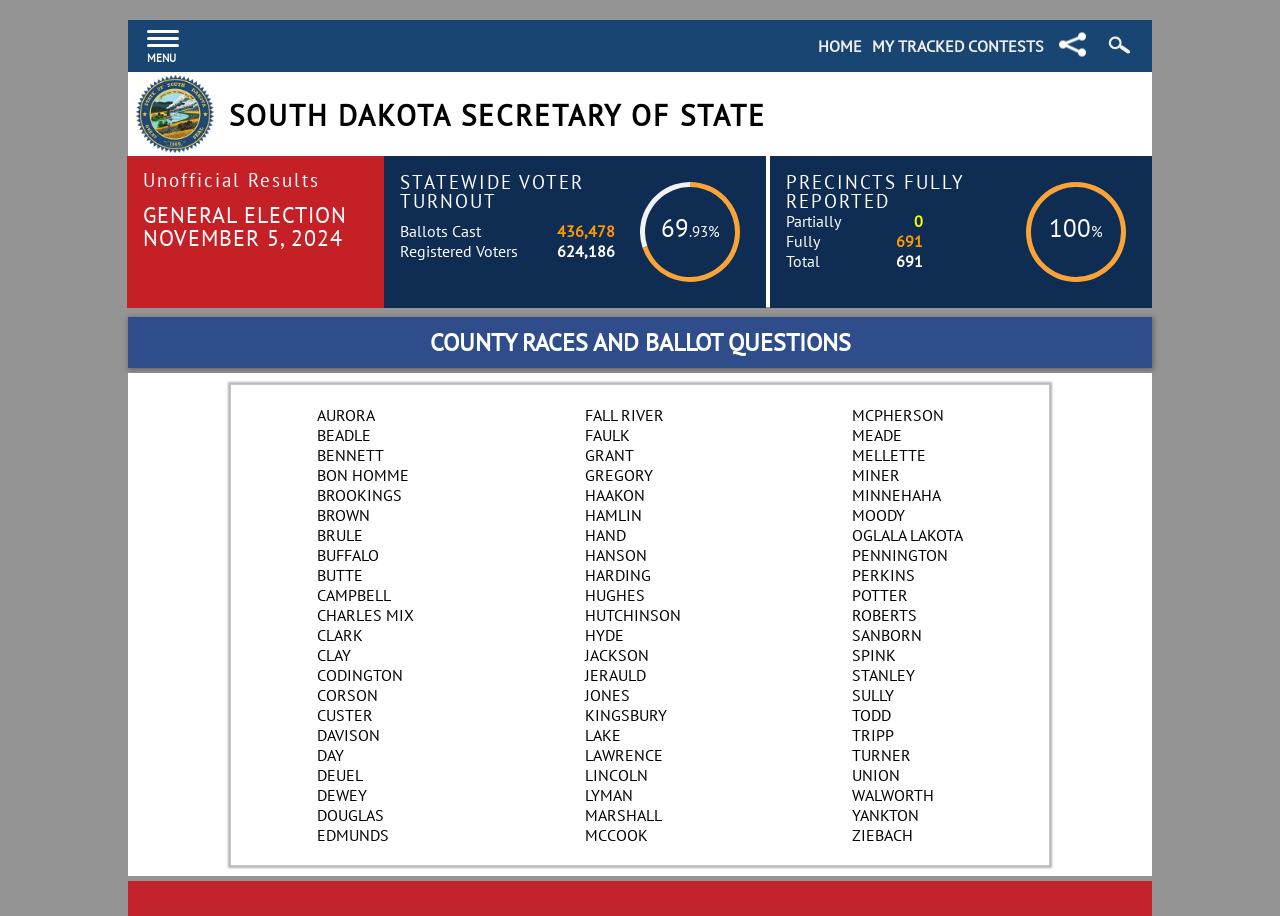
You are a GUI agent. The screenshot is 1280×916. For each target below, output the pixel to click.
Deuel (340, 775)
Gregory (619, 475)
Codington (360, 675)
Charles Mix (365, 615)
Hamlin (613, 515)
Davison (348, 735)
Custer (345, 715)
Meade (877, 435)
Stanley (883, 675)
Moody (878, 515)
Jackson (617, 655)
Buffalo (348, 555)
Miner (876, 475)
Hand (605, 535)
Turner (881, 755)
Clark (340, 635)
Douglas (350, 815)
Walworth (893, 795)
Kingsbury (626, 715)
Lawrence (624, 755)
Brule (340, 535)
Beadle (344, 435)
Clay (334, 655)
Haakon (615, 495)
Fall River (624, 415)
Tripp (873, 735)
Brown (343, 515)
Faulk (607, 435)
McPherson (898, 415)
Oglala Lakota (907, 535)
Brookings (359, 495)
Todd (871, 715)
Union (876, 775)
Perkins (883, 575)
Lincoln (616, 775)
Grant (609, 455)
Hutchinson (633, 615)
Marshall (623, 815)
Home (840, 46)
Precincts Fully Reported (875, 191)
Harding (618, 575)
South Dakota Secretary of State (497, 115)
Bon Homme (363, 475)
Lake (603, 735)
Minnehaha (896, 495)
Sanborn (887, 635)
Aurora (346, 415)
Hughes (615, 595)
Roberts (884, 615)
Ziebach (882, 835)
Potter (880, 595)
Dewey (342, 795)
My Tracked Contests (958, 46)
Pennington (900, 555)
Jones (607, 695)
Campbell (354, 595)
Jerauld (615, 675)
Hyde (604, 635)
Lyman (609, 795)
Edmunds (353, 835)
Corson (347, 695)
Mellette (889, 455)
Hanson (616, 555)
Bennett (350, 455)
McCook (616, 835)
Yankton (885, 815)
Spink (874, 655)
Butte (340, 575)
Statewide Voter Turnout (492, 191)
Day (330, 755)
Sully (873, 695)
